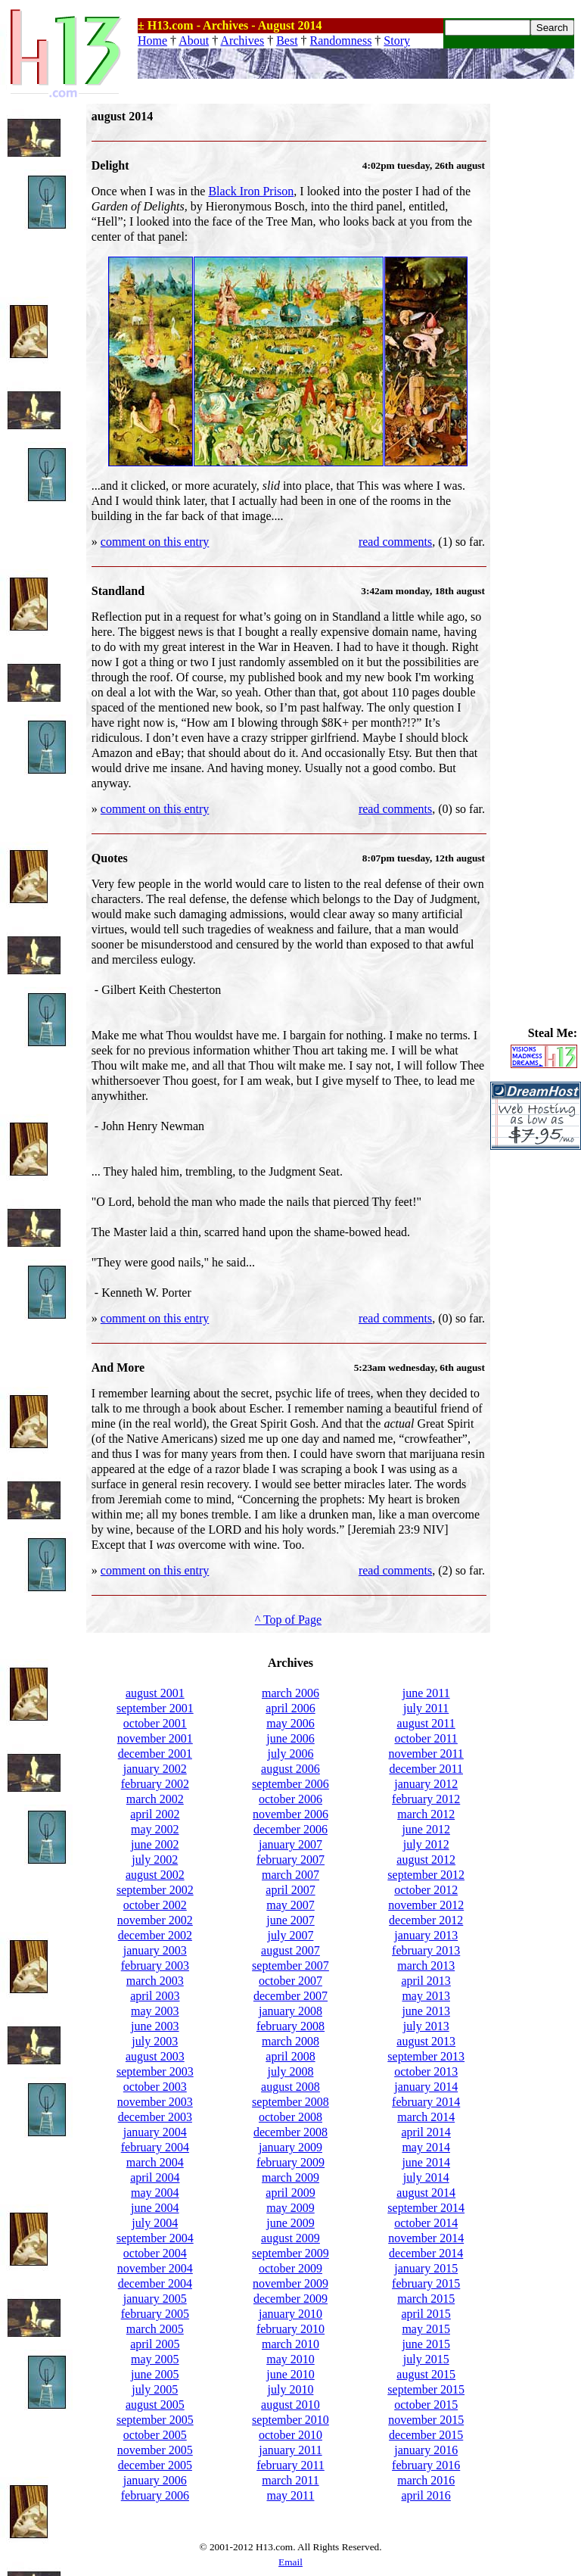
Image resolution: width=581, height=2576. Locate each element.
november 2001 (155, 1738)
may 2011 (291, 2495)
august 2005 (155, 2404)
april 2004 (154, 2177)
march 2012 (426, 1814)
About (194, 40)
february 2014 (426, 2101)
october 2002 (155, 1905)
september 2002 (155, 1889)
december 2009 (290, 2298)
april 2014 (426, 2132)
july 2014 (426, 2177)
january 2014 (426, 2086)
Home (152, 40)
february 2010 (290, 2328)
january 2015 (426, 2268)
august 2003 (155, 2056)
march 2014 (426, 2116)
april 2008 (290, 2056)
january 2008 (290, 2010)
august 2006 (290, 1768)
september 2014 (425, 2207)
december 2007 (290, 1995)
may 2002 (155, 1829)
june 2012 (426, 1829)
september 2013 (425, 2056)
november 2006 (290, 1814)
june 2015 (426, 2344)
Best (286, 40)
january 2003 (155, 1950)
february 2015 (426, 2283)
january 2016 (426, 2450)
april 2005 (154, 2344)
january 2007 (290, 1844)
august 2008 (290, 2086)
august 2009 (290, 2238)
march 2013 (426, 1965)
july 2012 (426, 1844)
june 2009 (290, 2222)
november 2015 (426, 2419)
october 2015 (426, 2404)
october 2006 (290, 1799)
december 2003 (155, 2116)
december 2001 (155, 1753)
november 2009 (290, 2283)
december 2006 (290, 1829)
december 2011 (426, 1768)
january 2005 (155, 2298)
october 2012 (426, 1889)
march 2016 (426, 2480)
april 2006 (290, 1708)
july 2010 (291, 2389)
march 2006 (290, 1693)
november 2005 (155, 2450)
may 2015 (426, 2328)
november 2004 (155, 2268)
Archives (242, 40)
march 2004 (155, 2162)
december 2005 (155, 2465)
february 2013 (426, 1950)
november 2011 (425, 1753)
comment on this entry (155, 541)
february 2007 (290, 1859)
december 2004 (155, 2283)
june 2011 (426, 1693)
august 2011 (426, 1723)
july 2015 (426, 2359)
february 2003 (155, 1965)
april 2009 (290, 2192)
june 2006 (290, 1738)
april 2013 (426, 1980)
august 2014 (425, 2192)
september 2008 (290, 2101)
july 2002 (155, 1859)
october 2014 (426, 2222)
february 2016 (426, 2465)
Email (290, 2562)
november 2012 (426, 1905)
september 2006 (290, 1783)
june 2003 (155, 2026)
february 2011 (290, 2465)
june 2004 (155, 2207)
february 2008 (290, 2026)
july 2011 (426, 1708)
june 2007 (290, 1920)
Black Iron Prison (251, 191)
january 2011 (290, 2450)
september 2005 (155, 2419)
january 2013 (426, 1935)
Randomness (341, 40)
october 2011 (425, 1738)
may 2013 (426, 1995)
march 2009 (290, 2177)
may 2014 (426, 2147)
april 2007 (290, 1889)
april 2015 (426, 2313)
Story (397, 40)
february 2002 (155, 1783)
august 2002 (155, 1874)
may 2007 (290, 1905)
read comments (395, 541)
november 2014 (426, 2238)
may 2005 (155, 2359)
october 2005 (155, 2434)
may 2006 (290, 1723)
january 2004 (155, 2132)
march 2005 (155, 2328)
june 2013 (426, 2010)
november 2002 (155, 1920)
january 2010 (290, 2313)
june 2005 (155, 2374)
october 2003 (155, 2086)
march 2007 (290, 1874)
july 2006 (291, 1753)
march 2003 (155, 1980)
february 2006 (155, 2495)
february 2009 (290, 2162)
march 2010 (290, 2344)
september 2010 (290, 2419)
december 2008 (290, 2132)
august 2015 (425, 2374)
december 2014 (426, 2253)
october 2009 (290, 2268)
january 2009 (290, 2147)
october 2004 (155, 2253)
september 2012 (425, 1874)
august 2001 (155, 1693)
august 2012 (425, 1859)
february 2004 (155, 2147)
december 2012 (426, 1920)
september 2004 (155, 2238)
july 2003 (155, 2041)
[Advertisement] (535, 331)
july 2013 (426, 2026)
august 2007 (290, 1950)
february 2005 (155, 2313)
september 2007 (290, 1965)
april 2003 (154, 1995)
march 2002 (155, 1799)
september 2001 (155, 1708)
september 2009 (290, 2253)
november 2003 (155, 2101)
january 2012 (426, 1783)
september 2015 (425, 2389)
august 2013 (425, 2041)
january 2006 (155, 2480)
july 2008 (291, 2071)
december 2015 (426, 2434)
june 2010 (290, 2374)
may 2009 (290, 2207)
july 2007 (291, 1935)
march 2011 (290, 2480)
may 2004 (155, 2192)
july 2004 (155, 2222)
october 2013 (426, 2071)
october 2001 (155, 1723)
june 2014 (426, 2162)
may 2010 (290, 2359)
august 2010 (290, 2404)
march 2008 (290, 2041)
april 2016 (426, 2495)
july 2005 (155, 2389)
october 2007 (290, 1980)
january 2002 (155, 1768)
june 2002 (155, 1844)
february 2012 (426, 1799)
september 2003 (155, 2071)
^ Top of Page (288, 1619)
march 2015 (426, 2298)
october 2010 (290, 2434)
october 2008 (290, 2116)
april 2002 (154, 1814)
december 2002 (155, 1935)
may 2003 (155, 2010)
